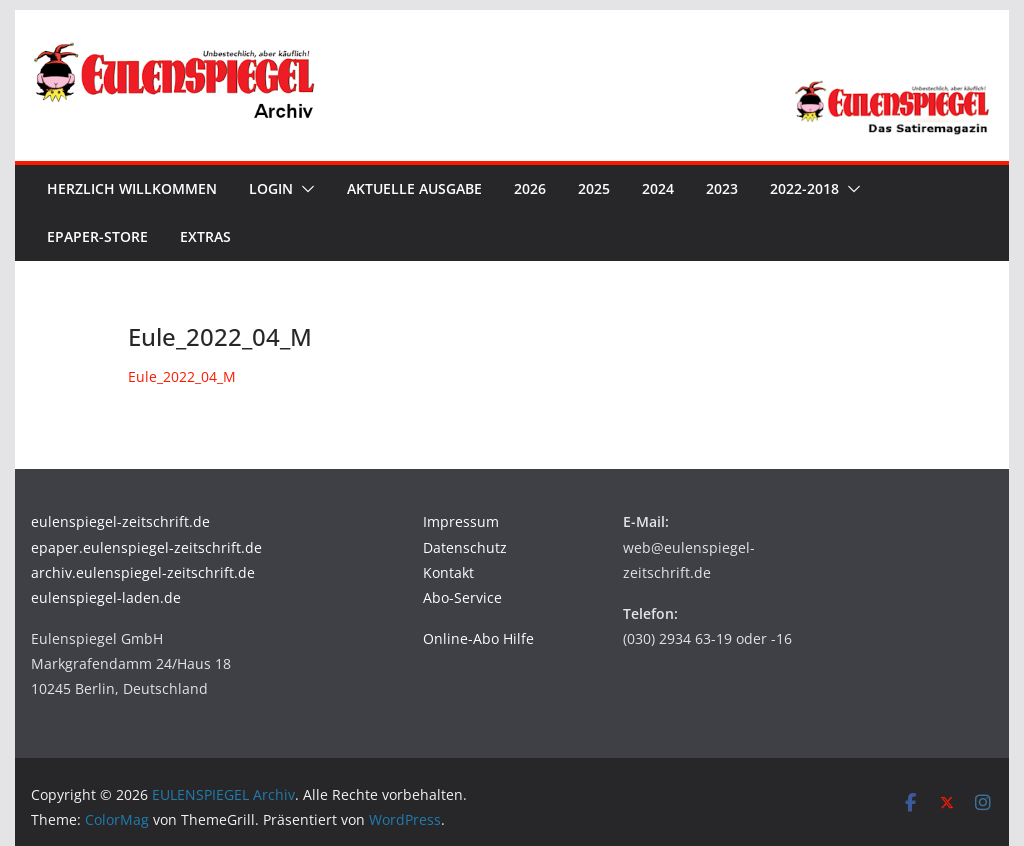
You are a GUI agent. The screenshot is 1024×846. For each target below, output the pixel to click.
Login (271, 188)
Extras (205, 236)
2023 (722, 188)
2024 (658, 188)
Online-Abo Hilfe (478, 638)
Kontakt (448, 572)
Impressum (461, 521)
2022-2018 (804, 188)
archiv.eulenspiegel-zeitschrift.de (143, 572)
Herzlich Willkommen (132, 188)
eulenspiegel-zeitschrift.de (120, 521)
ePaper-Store (97, 236)
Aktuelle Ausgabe (414, 188)
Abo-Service (462, 597)
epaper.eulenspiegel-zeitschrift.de (146, 547)
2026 (530, 188)
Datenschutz (465, 547)
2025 (594, 188)
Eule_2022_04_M (182, 376)
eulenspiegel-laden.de (106, 597)
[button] (304, 189)
